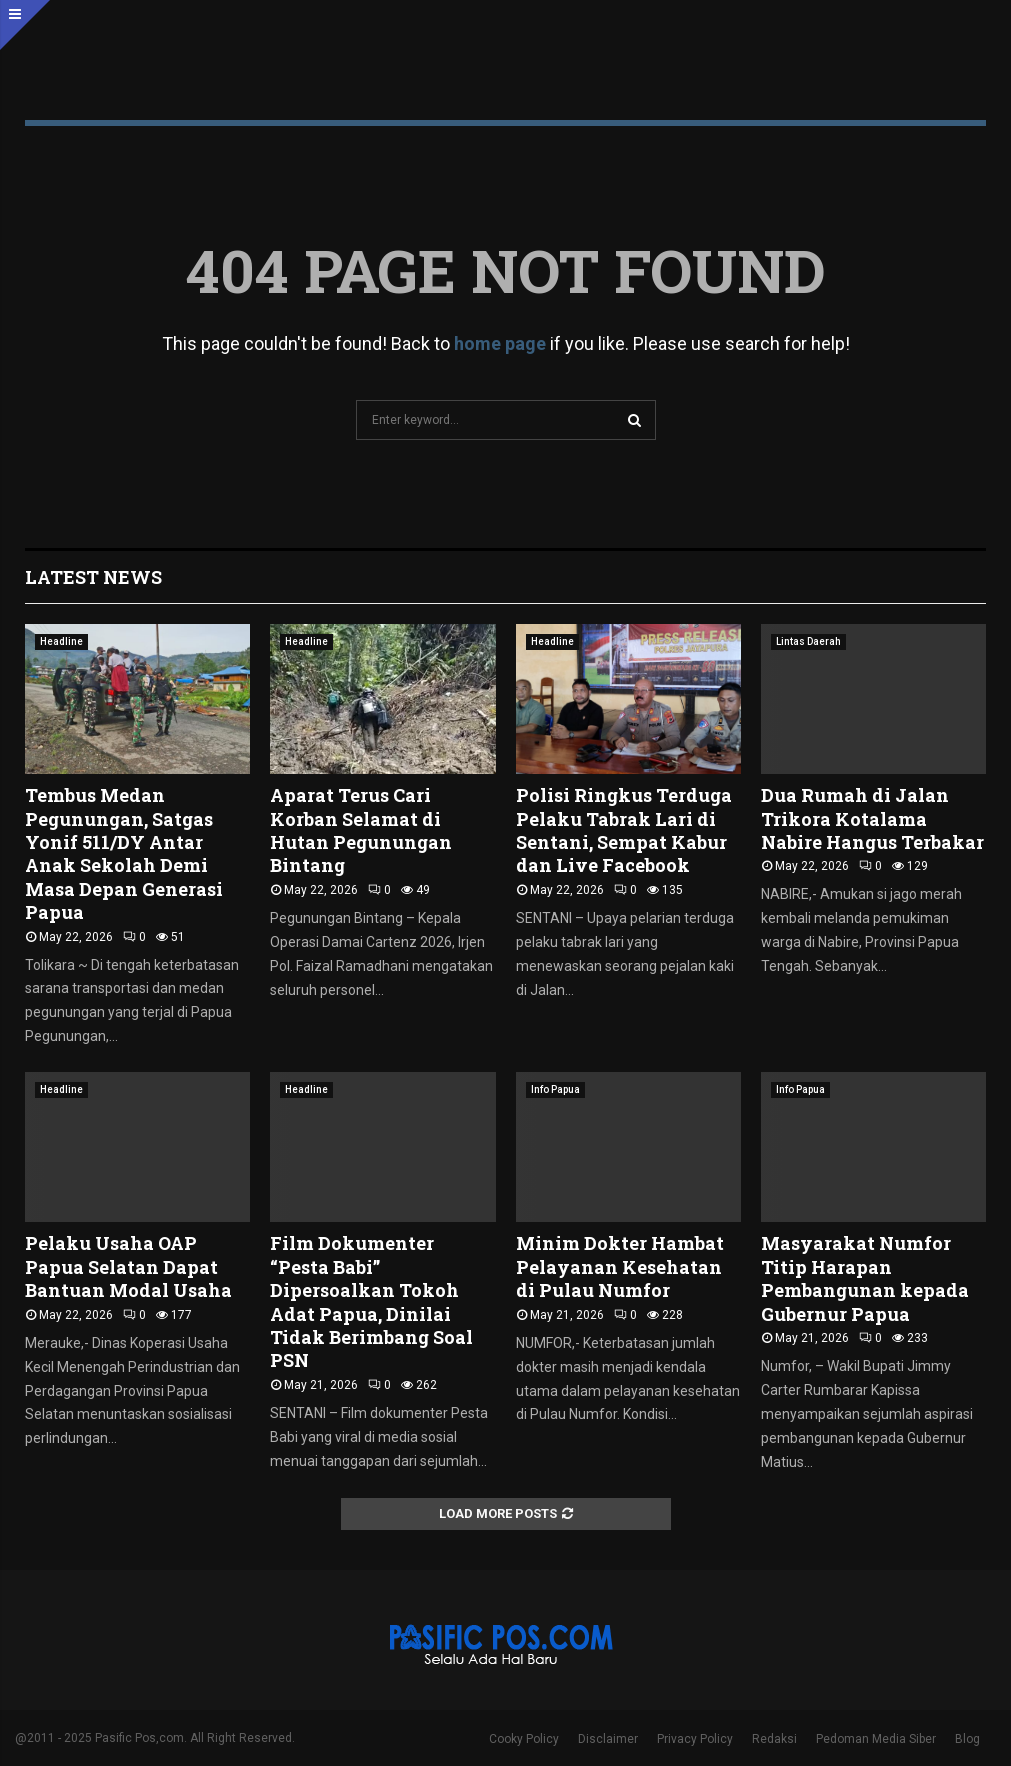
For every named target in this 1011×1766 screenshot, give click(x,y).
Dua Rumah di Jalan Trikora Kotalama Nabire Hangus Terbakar (872, 818)
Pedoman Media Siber (876, 1739)
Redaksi (774, 1739)
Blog (967, 1739)
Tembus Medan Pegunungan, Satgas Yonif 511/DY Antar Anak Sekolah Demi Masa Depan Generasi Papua (124, 853)
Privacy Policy (695, 1739)
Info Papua (555, 1089)
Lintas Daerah (808, 641)
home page (500, 343)
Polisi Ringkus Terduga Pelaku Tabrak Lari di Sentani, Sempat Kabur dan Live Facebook (624, 830)
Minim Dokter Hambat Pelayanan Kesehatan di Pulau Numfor (620, 1266)
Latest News (93, 577)
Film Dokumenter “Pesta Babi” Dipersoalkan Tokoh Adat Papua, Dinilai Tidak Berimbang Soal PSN (371, 1301)
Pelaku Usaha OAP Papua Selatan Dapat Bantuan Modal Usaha (128, 1266)
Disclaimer (608, 1739)
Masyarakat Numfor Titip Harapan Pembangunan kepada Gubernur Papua (865, 1278)
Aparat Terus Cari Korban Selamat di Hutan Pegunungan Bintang (361, 830)
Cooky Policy (524, 1739)
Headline (61, 641)
